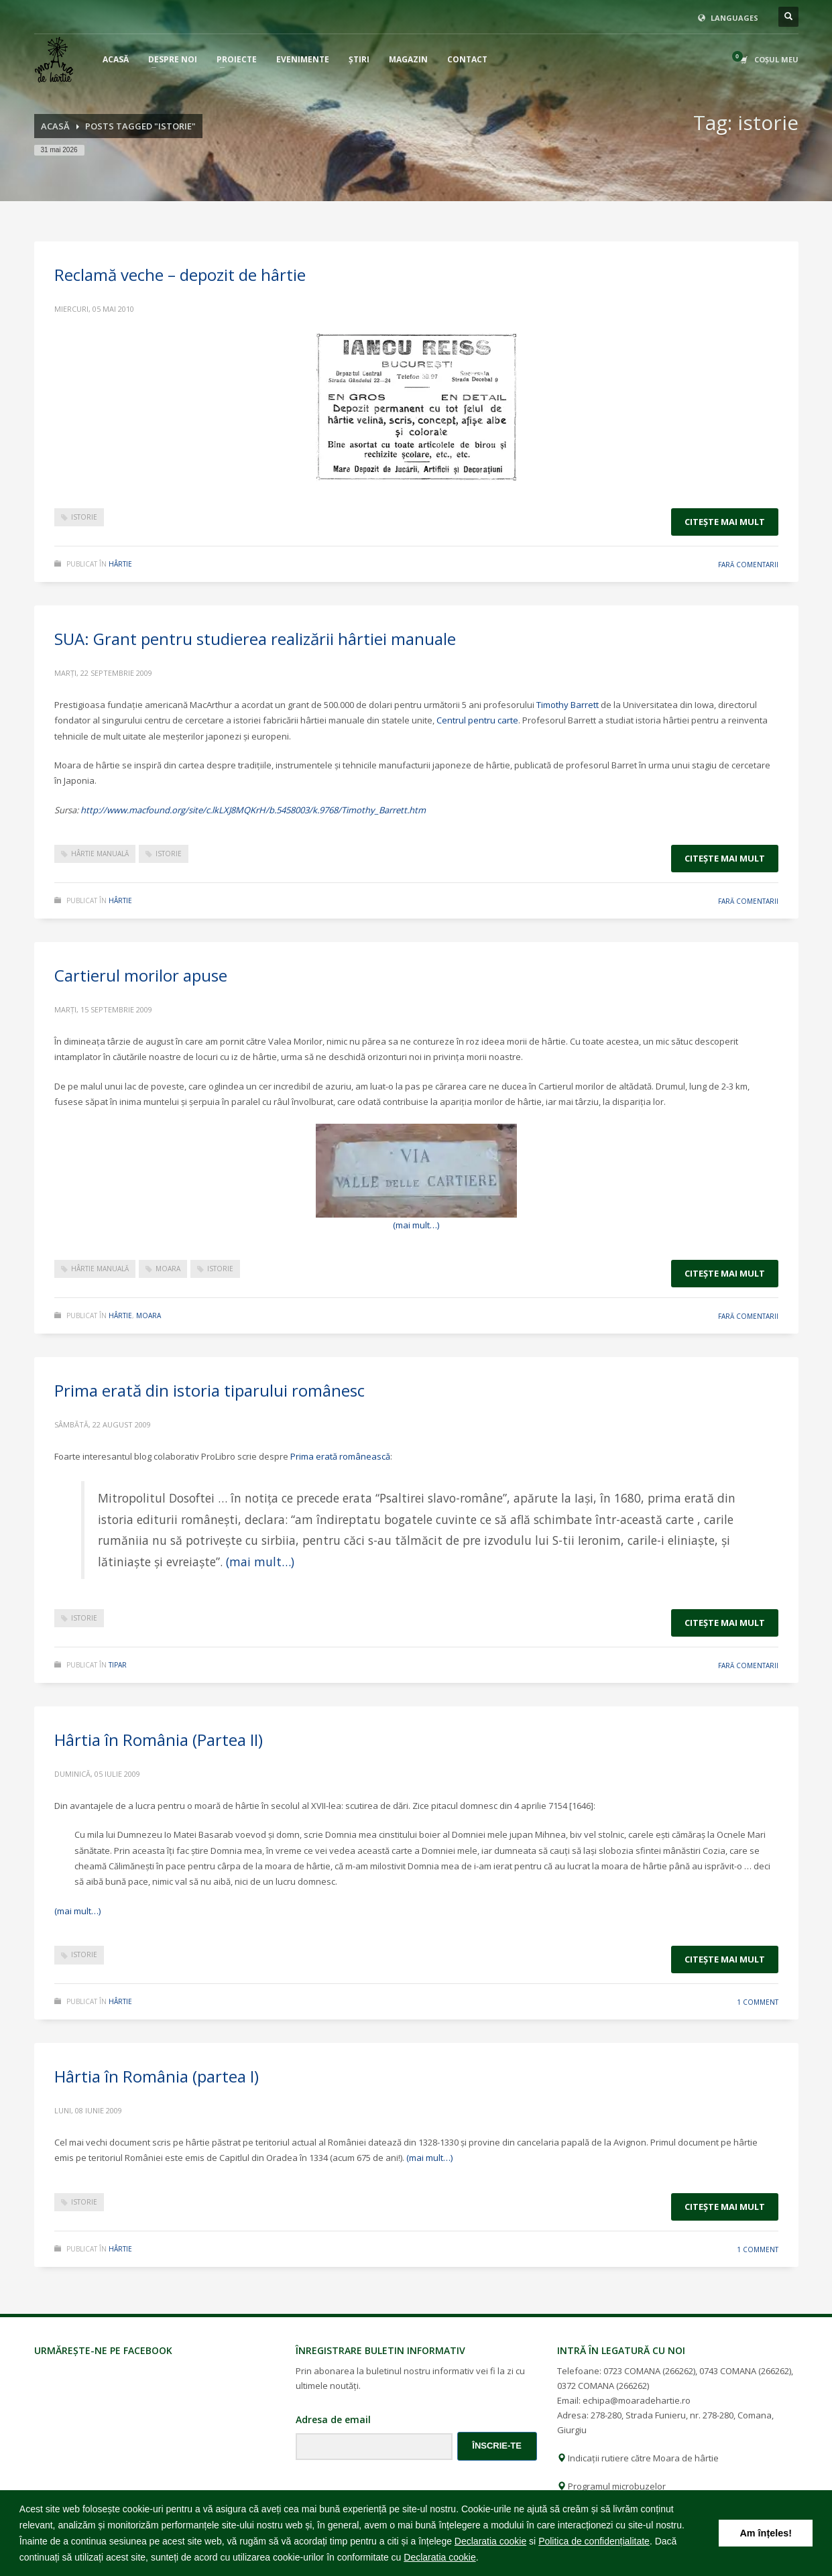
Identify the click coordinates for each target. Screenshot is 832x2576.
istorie (84, 517)
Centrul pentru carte (477, 720)
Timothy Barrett (567, 705)
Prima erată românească (340, 1456)
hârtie (120, 564)
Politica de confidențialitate (594, 2541)
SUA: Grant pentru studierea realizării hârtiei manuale (255, 639)
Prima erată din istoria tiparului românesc (209, 1390)
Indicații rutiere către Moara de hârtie (638, 2458)
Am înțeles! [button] (765, 2533)
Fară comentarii (748, 564)
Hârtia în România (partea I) (156, 2076)
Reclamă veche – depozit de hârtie (180, 275)
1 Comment (757, 2002)
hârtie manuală (100, 853)
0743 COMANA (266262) (745, 2371)
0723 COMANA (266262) (649, 2371)
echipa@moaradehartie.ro (637, 2400)
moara (168, 1268)
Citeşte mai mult (725, 522)
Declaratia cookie (490, 2541)
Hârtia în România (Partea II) (158, 1740)
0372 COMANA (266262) (603, 2386)
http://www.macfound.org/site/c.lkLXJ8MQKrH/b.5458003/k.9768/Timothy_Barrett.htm (253, 810)
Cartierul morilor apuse (140, 975)
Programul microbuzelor (611, 2486)
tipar (118, 1665)
